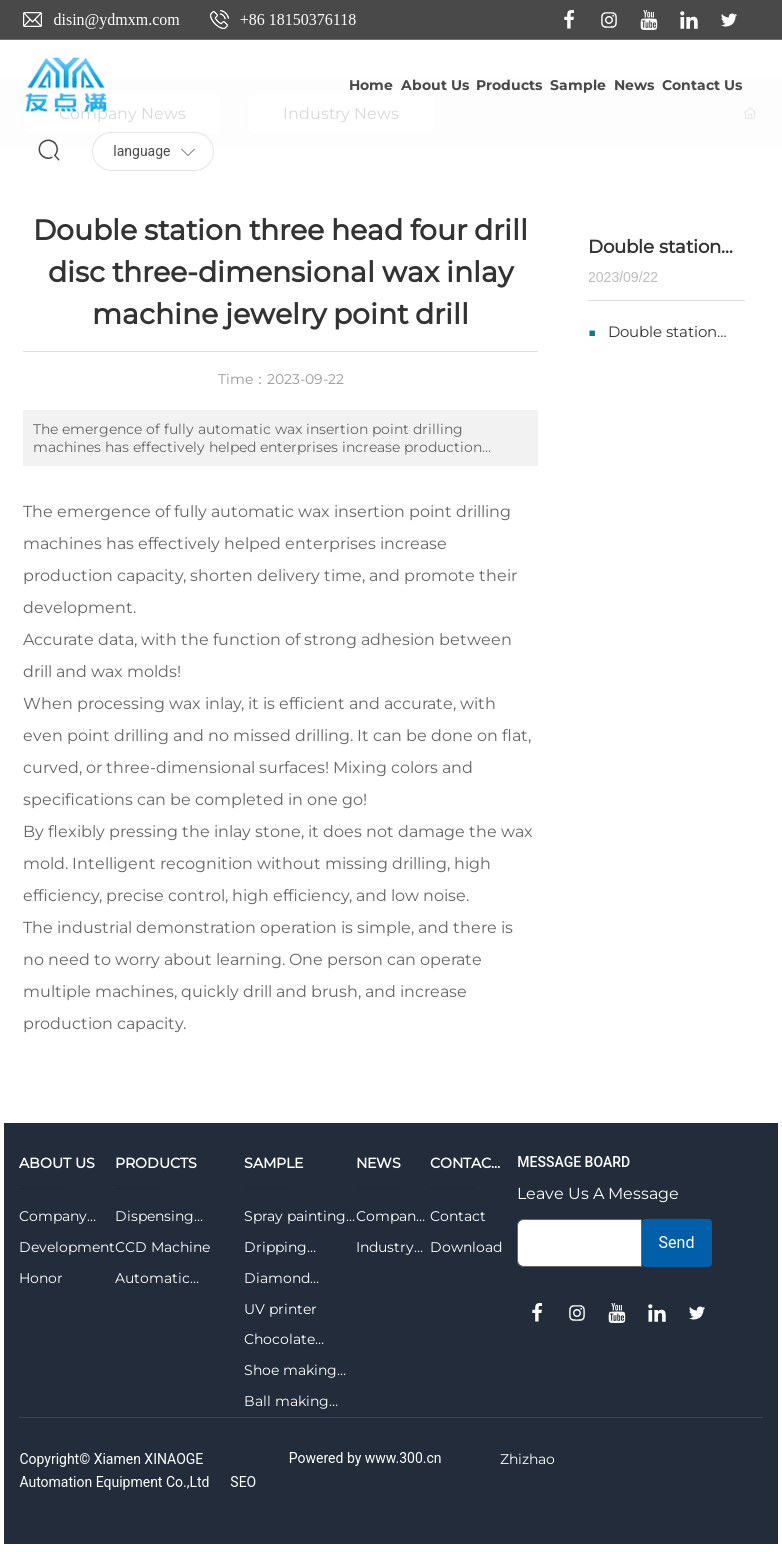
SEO (243, 1482)
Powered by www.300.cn (365, 1458)
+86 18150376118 (298, 19)
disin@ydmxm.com (116, 19)
